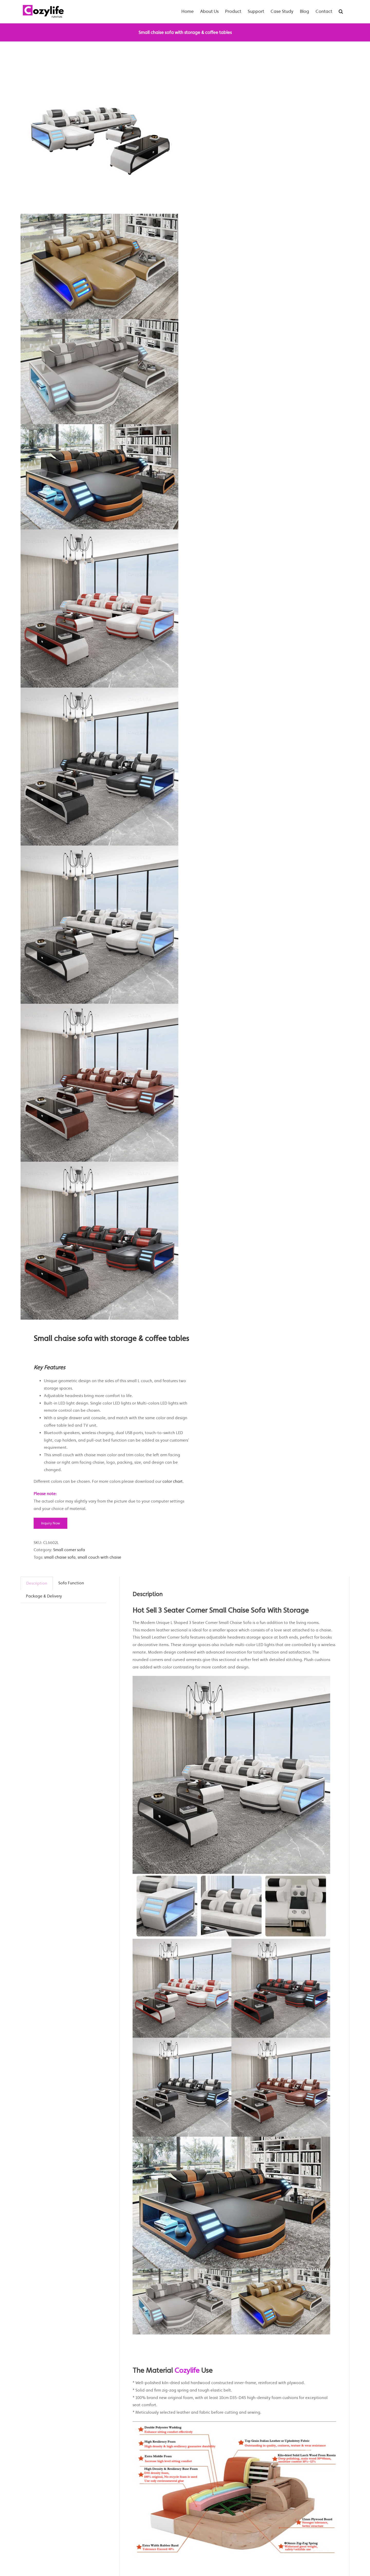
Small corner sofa (69, 1549)
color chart (172, 1481)
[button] (341, 11)
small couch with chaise (99, 1557)
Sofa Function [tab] (71, 1582)
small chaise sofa (60, 1557)
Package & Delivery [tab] (44, 1596)
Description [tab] (36, 1583)
